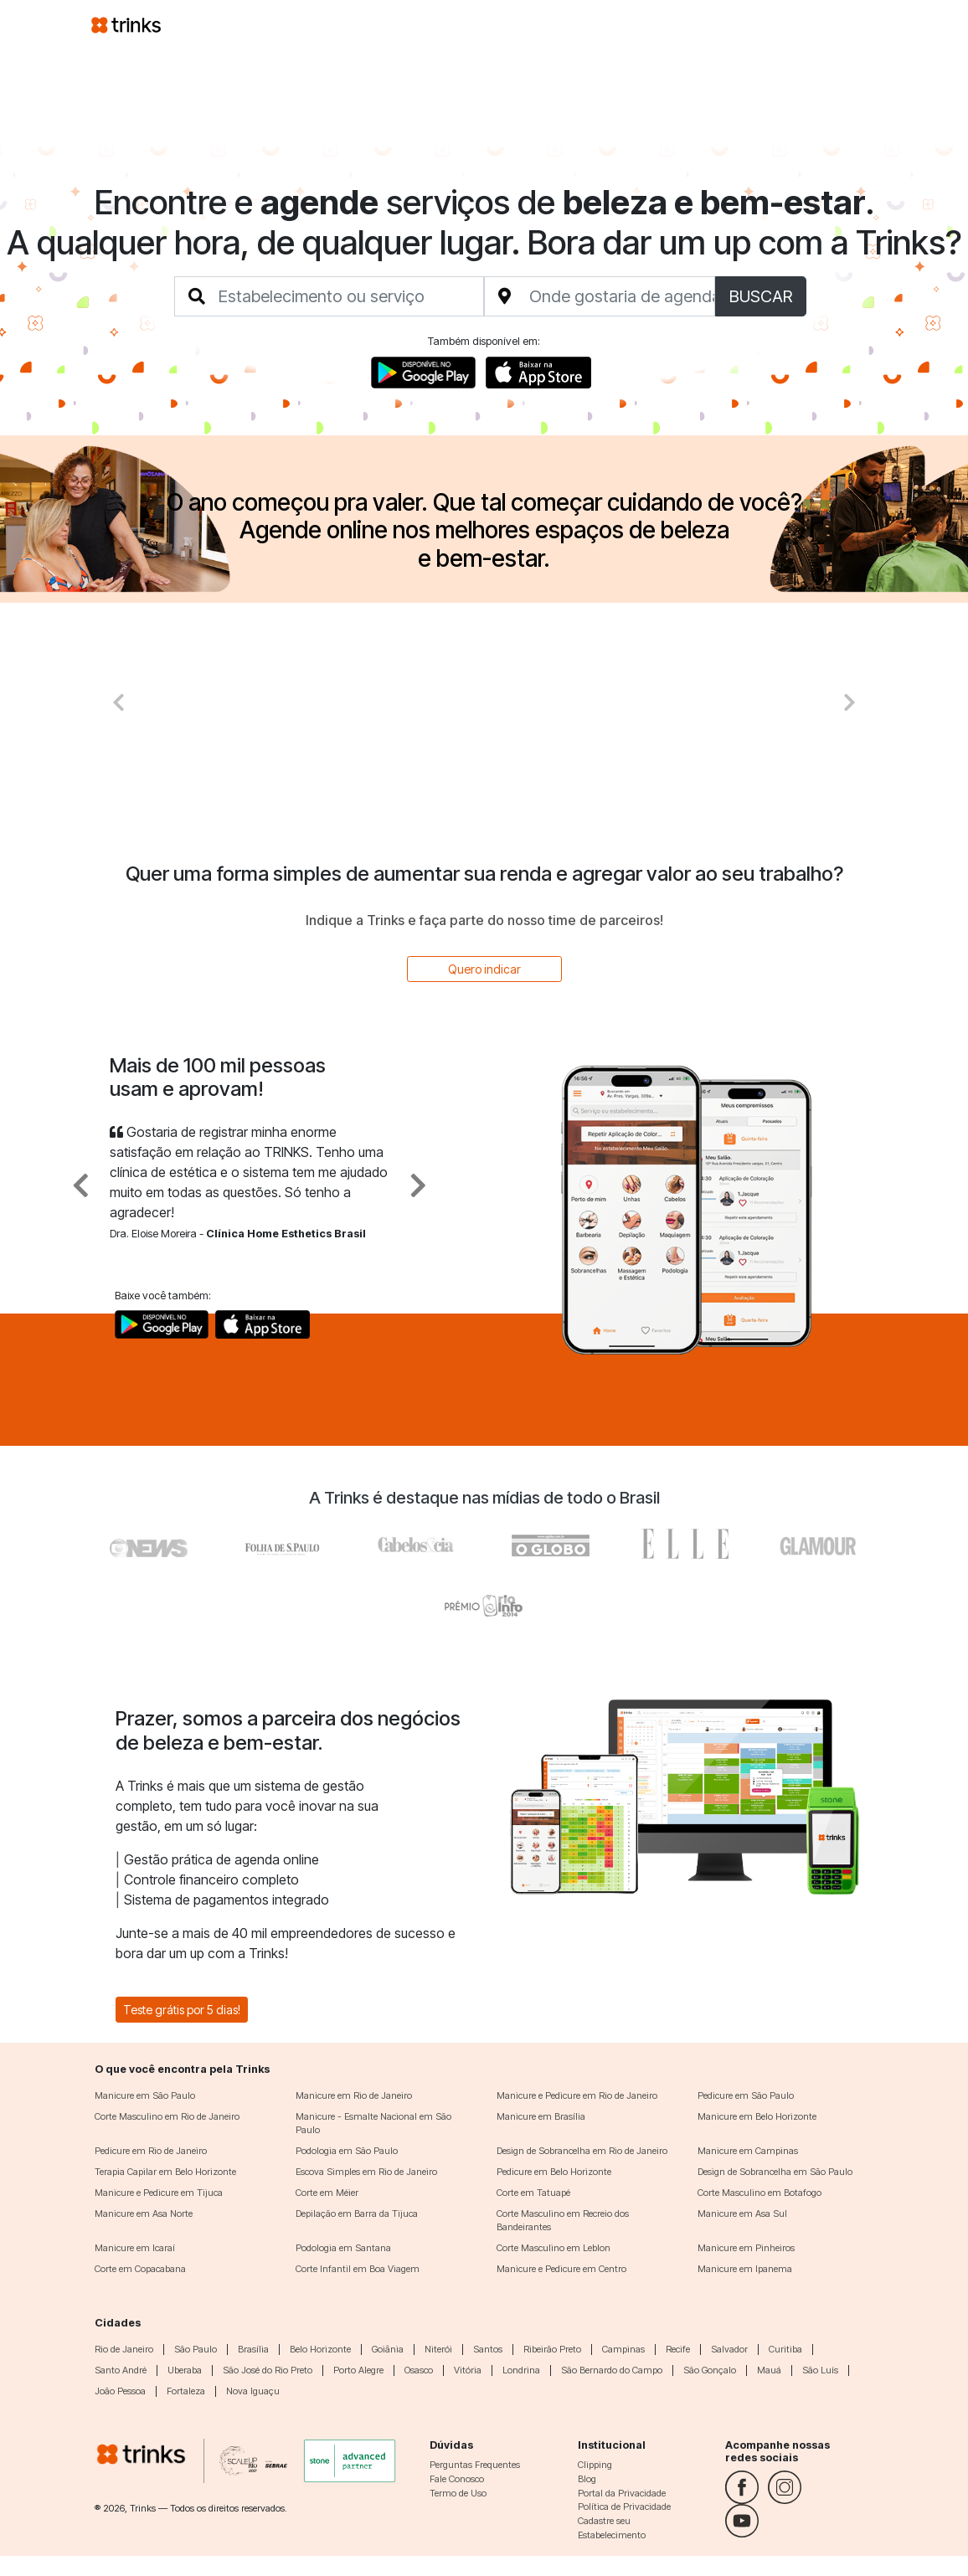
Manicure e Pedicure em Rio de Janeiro (577, 2095)
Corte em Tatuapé (533, 2192)
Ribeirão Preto (552, 2349)
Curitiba (785, 2349)
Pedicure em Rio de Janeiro (151, 2151)
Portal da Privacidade (622, 2493)
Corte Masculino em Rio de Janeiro (167, 2116)
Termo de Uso (458, 2493)
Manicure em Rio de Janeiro (354, 2095)
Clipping (595, 2465)
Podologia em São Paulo (347, 2151)
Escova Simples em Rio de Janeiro (366, 2172)
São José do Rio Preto (267, 2370)
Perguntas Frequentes (475, 2465)
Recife (678, 2349)
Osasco (418, 2370)
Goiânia (388, 2349)
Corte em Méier (327, 2192)
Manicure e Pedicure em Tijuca (159, 2192)
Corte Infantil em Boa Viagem (358, 2269)
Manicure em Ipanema (745, 2269)
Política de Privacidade (624, 2506)
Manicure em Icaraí (135, 2248)
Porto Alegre (358, 2370)
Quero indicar (484, 969)
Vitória (467, 2370)
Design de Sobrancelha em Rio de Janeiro (582, 2151)
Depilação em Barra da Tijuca (357, 2213)
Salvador (729, 2349)
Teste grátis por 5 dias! (181, 2010)
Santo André (121, 2370)
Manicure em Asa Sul (742, 2213)
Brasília (253, 2349)
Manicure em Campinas (748, 2151)
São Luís (820, 2370)
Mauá (769, 2370)
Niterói (438, 2349)
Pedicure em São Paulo (746, 2095)
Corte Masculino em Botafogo (759, 2192)
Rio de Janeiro (124, 2349)
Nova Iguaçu (253, 2391)
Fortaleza (186, 2391)
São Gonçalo (709, 2370)
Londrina (521, 2370)
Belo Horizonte (320, 2349)
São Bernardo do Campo (611, 2370)
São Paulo (195, 2349)
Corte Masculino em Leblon (553, 2248)
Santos (487, 2349)
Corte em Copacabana (140, 2269)
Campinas (623, 2349)
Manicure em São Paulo (145, 2095)
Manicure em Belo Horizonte (757, 2116)
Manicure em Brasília (541, 2116)
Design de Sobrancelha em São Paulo (775, 2172)
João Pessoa (120, 2391)
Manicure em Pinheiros (746, 2248)
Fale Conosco (457, 2479)
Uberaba (184, 2370)
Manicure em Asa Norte (144, 2213)
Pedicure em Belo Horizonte (554, 2172)
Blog (587, 2479)
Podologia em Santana (343, 2248)
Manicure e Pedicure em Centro (561, 2269)
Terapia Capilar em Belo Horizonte (165, 2172)
